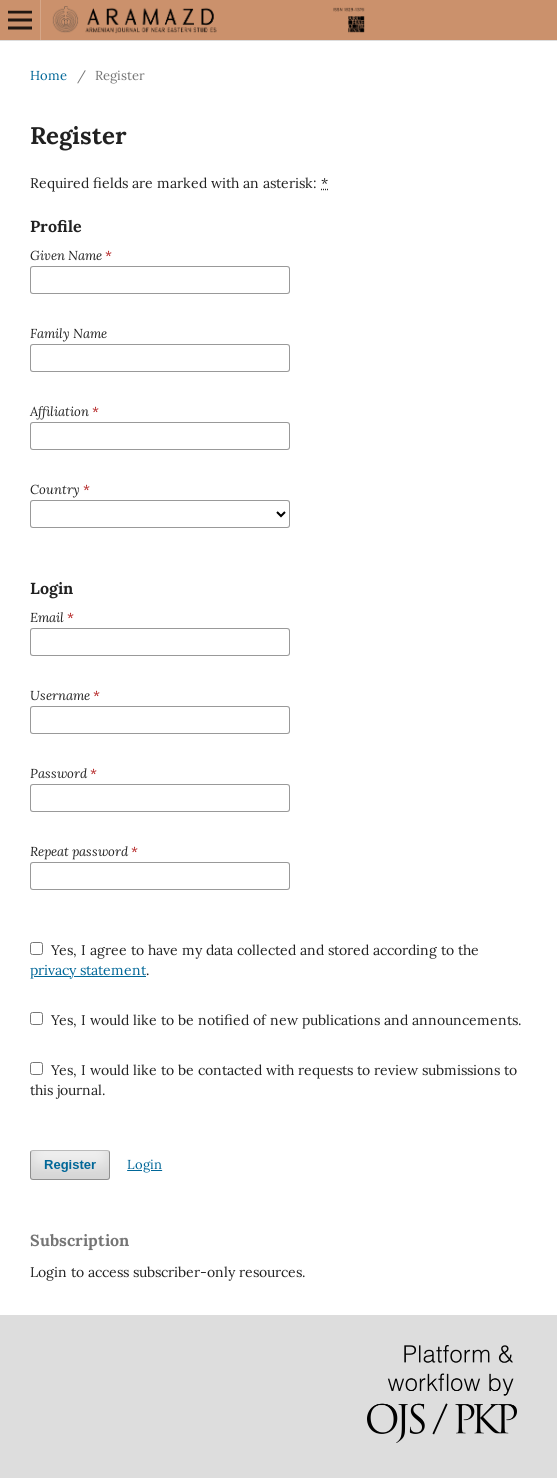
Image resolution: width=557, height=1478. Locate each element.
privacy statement (88, 970)
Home (48, 75)
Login (144, 1164)
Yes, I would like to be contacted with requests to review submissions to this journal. (273, 1080)
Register (70, 1164)
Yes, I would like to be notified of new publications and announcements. (275, 1020)
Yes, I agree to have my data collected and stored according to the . (254, 960)
